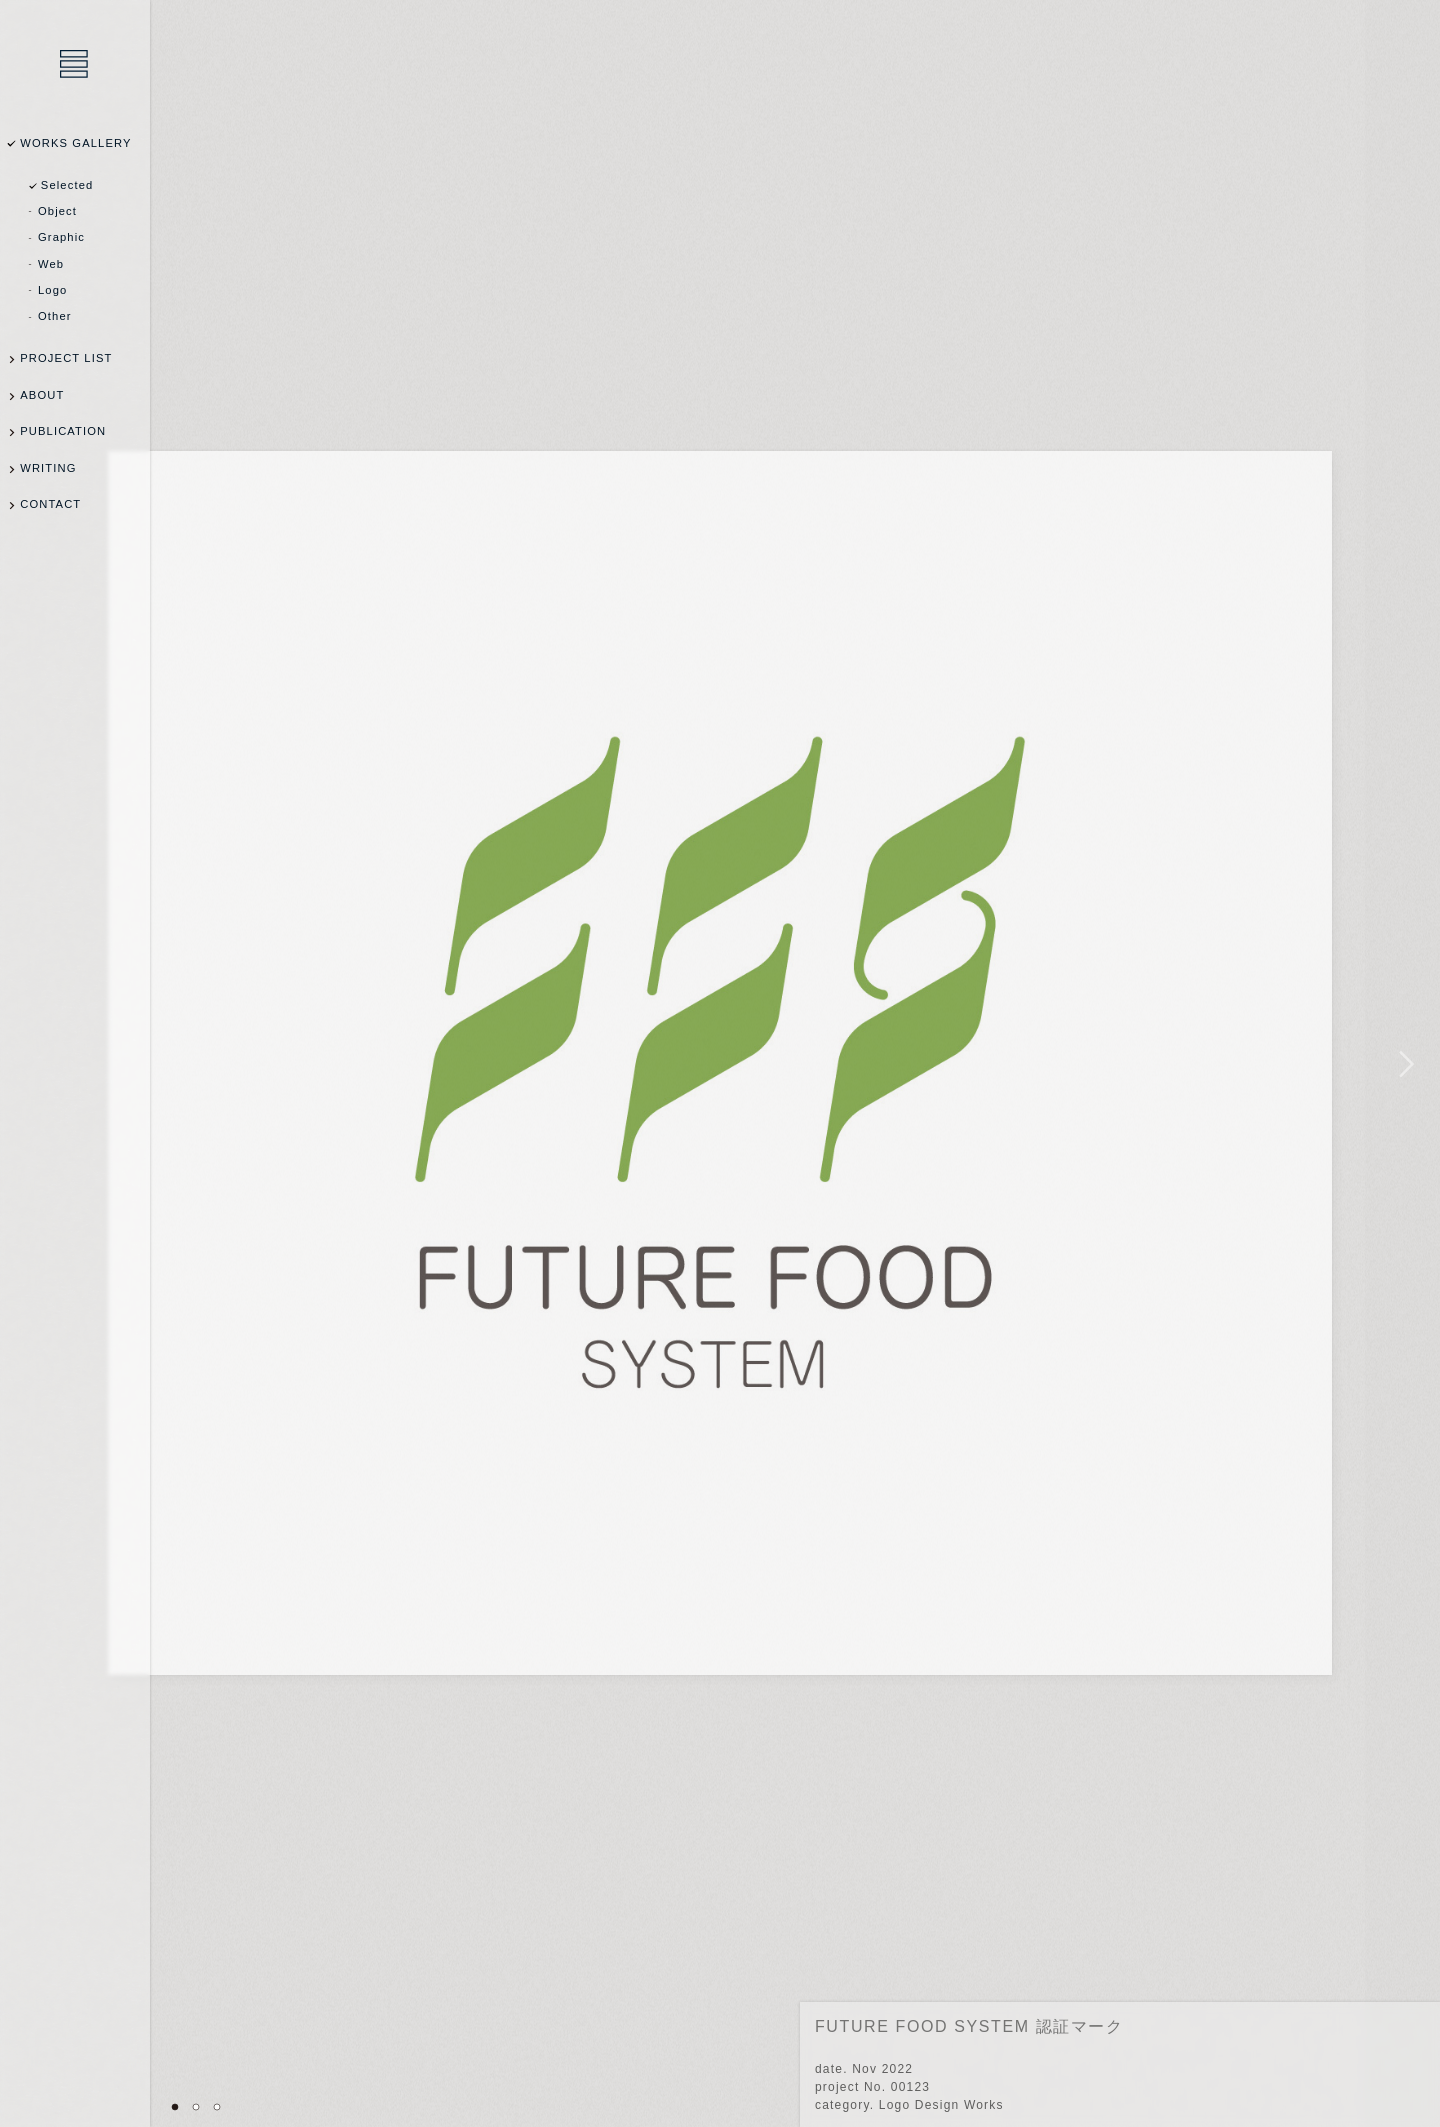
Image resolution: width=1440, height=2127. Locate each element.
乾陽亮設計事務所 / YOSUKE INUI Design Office (75, 65)
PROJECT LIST (66, 358)
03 (217, 2107)
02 (196, 2107)
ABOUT (42, 395)
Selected (67, 185)
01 (175, 2107)
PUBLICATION (63, 431)
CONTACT (50, 504)
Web (51, 264)
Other (55, 316)
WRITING (48, 468)
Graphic (61, 237)
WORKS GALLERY (75, 143)
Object (57, 211)
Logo (52, 290)
